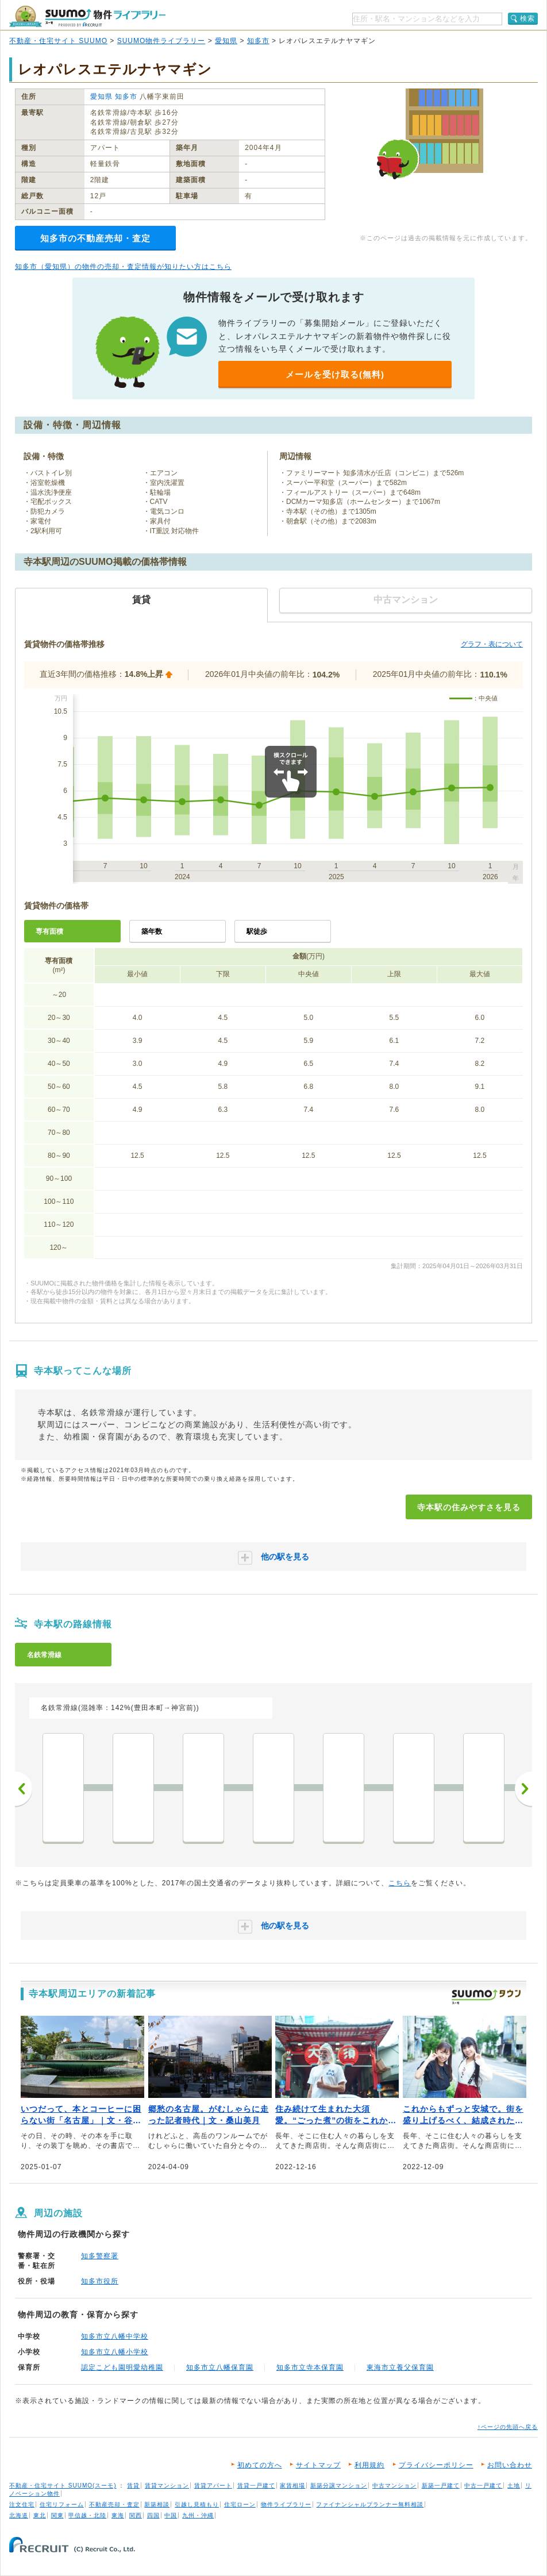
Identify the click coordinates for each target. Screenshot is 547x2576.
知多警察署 (99, 2256)
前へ (23, 1789)
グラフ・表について (492, 644)
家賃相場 (292, 2485)
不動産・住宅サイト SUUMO (58, 41)
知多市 (258, 41)
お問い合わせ (509, 2465)
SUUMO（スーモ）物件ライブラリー (87, 16)
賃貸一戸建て (256, 2485)
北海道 (18, 2515)
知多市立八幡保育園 (219, 2367)
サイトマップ (318, 2465)
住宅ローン (240, 2504)
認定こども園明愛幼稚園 (122, 2367)
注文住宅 (21, 2504)
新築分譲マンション (338, 2485)
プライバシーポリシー (436, 2465)
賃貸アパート (213, 2485)
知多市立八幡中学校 (114, 2336)
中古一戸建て (483, 2485)
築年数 (151, 931)
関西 (135, 2515)
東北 (39, 2515)
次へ (523, 1789)
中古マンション (394, 2485)
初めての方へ (259, 2465)
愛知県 (226, 41)
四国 (153, 2515)
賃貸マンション (167, 2485)
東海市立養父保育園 (400, 2367)
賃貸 (133, 2485)
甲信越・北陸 (87, 2515)
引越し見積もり (197, 2504)
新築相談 (157, 2504)
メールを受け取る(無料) (335, 374)
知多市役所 (99, 2281)
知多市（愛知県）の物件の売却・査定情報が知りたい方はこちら (123, 267)
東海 (117, 2515)
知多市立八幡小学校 (114, 2352)
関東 (57, 2515)
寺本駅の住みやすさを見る (469, 1507)
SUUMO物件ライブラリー (161, 41)
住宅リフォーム (62, 2504)
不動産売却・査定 (114, 2504)
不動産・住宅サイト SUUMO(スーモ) (63, 2485)
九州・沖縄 (198, 2515)
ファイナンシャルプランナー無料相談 (369, 2504)
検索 (527, 18)
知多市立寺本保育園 (310, 2367)
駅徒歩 (256, 931)
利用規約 (369, 2465)
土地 (513, 2485)
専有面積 (49, 931)
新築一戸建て (441, 2485)
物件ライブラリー (286, 2504)
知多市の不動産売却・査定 (95, 238)
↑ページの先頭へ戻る (507, 2427)
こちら (399, 1883)
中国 (170, 2515)
